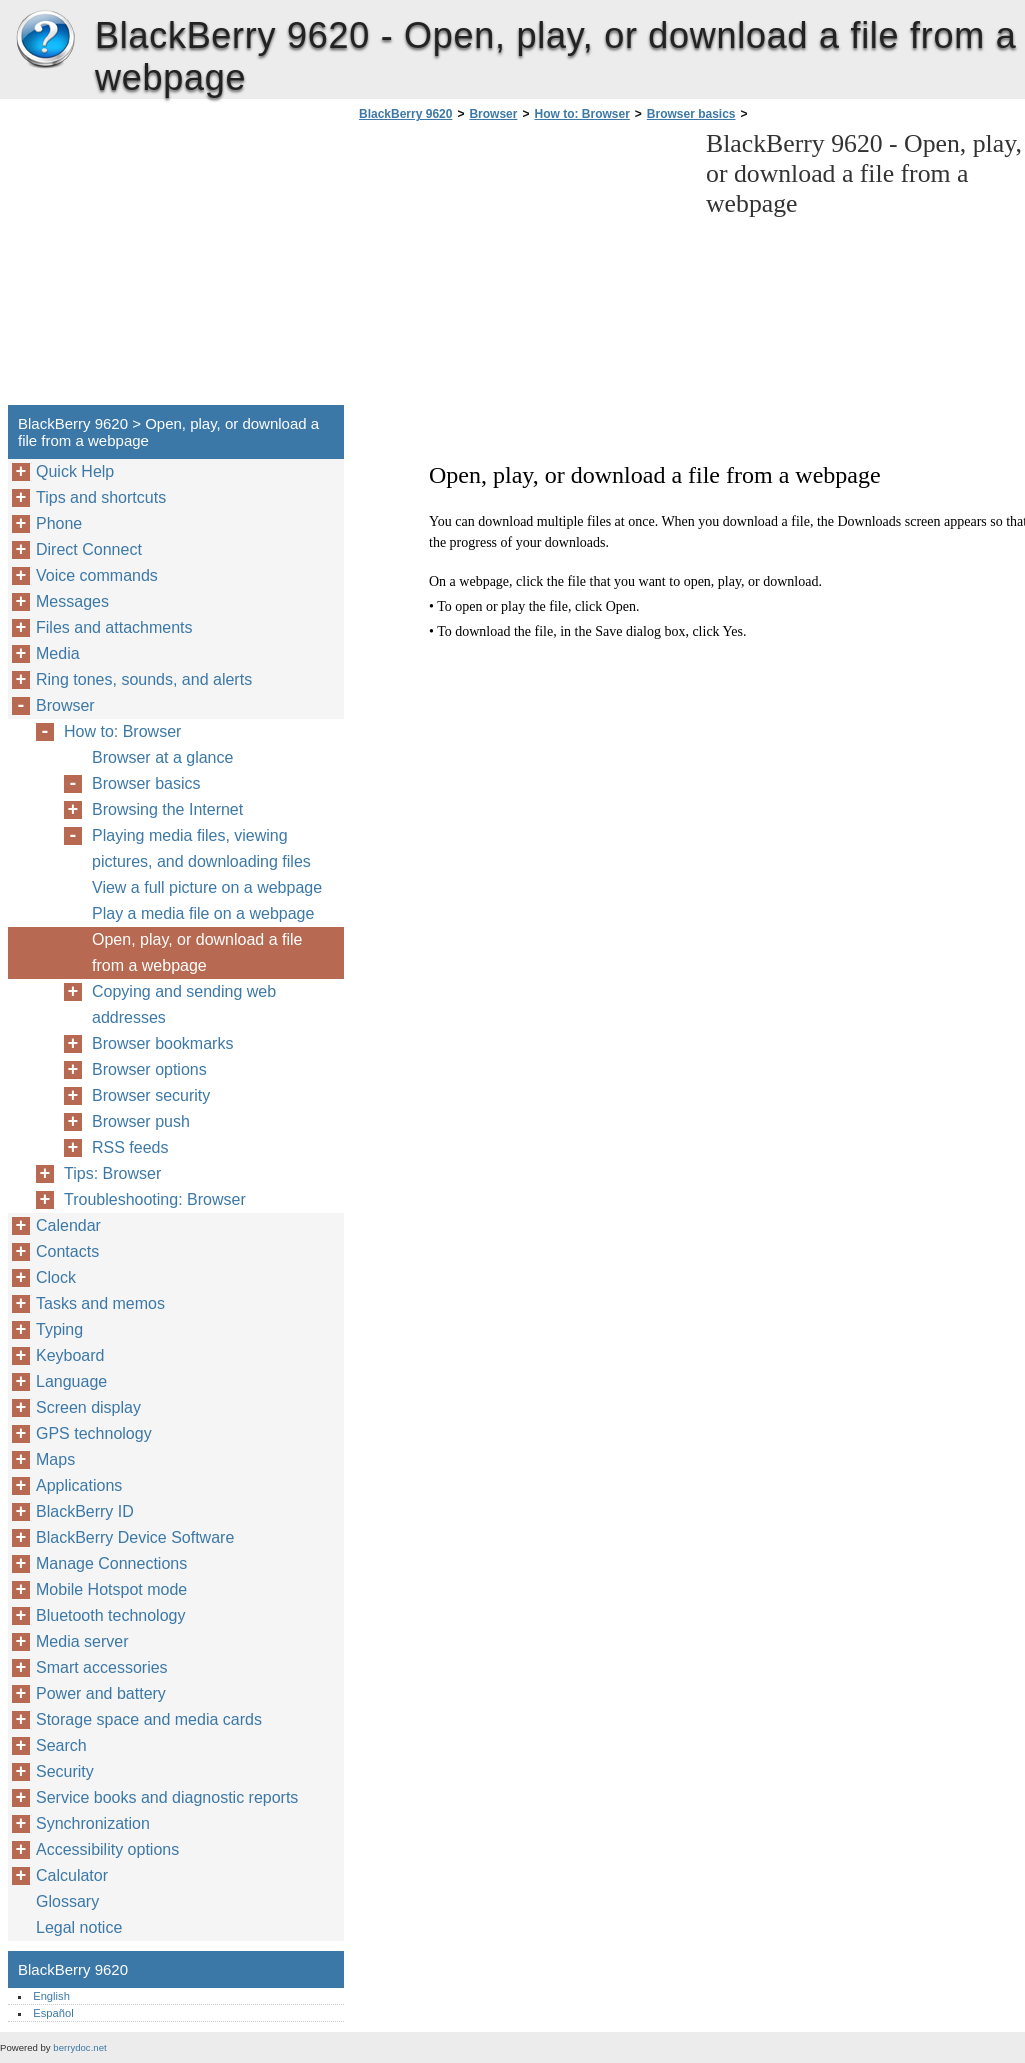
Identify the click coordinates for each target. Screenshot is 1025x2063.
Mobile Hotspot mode (111, 1589)
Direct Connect (89, 549)
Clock (56, 1277)
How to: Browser (581, 114)
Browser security (151, 1095)
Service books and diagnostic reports (167, 1797)
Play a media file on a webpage (203, 913)
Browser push (141, 1121)
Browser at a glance (162, 757)
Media (58, 653)
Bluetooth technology (110, 1615)
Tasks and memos (100, 1303)
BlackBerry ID (85, 1511)
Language (71, 1381)
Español (53, 2013)
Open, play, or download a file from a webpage (197, 952)
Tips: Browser (112, 1173)
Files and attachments (114, 627)
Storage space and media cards (149, 1719)
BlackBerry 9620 (45, 40)
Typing (59, 1329)
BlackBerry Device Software (135, 1537)
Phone (59, 523)
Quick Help (75, 471)
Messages (72, 601)
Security (65, 1771)
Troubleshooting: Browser (155, 1199)
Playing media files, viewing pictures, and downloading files (201, 848)
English (51, 1996)
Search (61, 1745)
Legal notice (79, 1927)
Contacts (67, 1251)
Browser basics (691, 114)
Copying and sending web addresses (184, 1004)
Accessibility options (107, 1849)
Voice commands (97, 575)
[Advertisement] (522, 269)
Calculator (72, 1875)
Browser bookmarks (162, 1043)
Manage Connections (111, 1563)
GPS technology (94, 1433)
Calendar (68, 1225)
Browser (493, 114)
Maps (55, 1459)
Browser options (149, 1069)
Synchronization (93, 1823)
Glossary (67, 1901)
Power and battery (101, 1693)
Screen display (88, 1407)
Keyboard (70, 1355)
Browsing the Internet (167, 809)
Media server (82, 1641)
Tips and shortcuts (101, 497)
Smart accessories (102, 1667)
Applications (79, 1485)
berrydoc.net (79, 2047)
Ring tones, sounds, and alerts (144, 679)
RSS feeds (130, 1147)
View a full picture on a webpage (207, 887)
